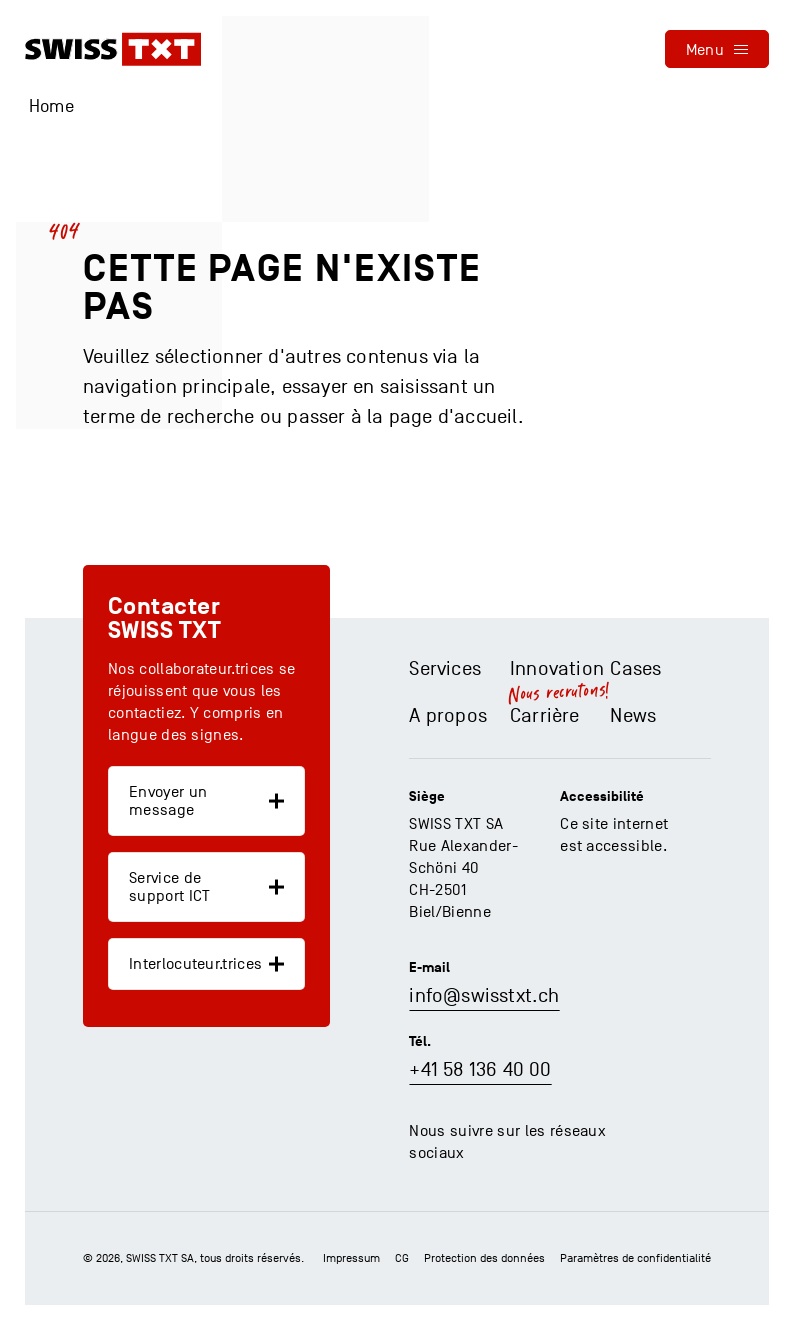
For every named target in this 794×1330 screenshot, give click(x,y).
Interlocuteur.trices (195, 964)
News (633, 716)
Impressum (351, 1258)
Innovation (557, 669)
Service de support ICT (170, 887)
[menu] (717, 49)
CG (402, 1258)
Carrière (545, 716)
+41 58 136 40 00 (480, 1070)
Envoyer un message (168, 801)
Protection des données (484, 1258)
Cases (635, 669)
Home (51, 106)
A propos (448, 716)
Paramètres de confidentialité (635, 1258)
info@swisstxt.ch (484, 996)
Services (445, 669)
